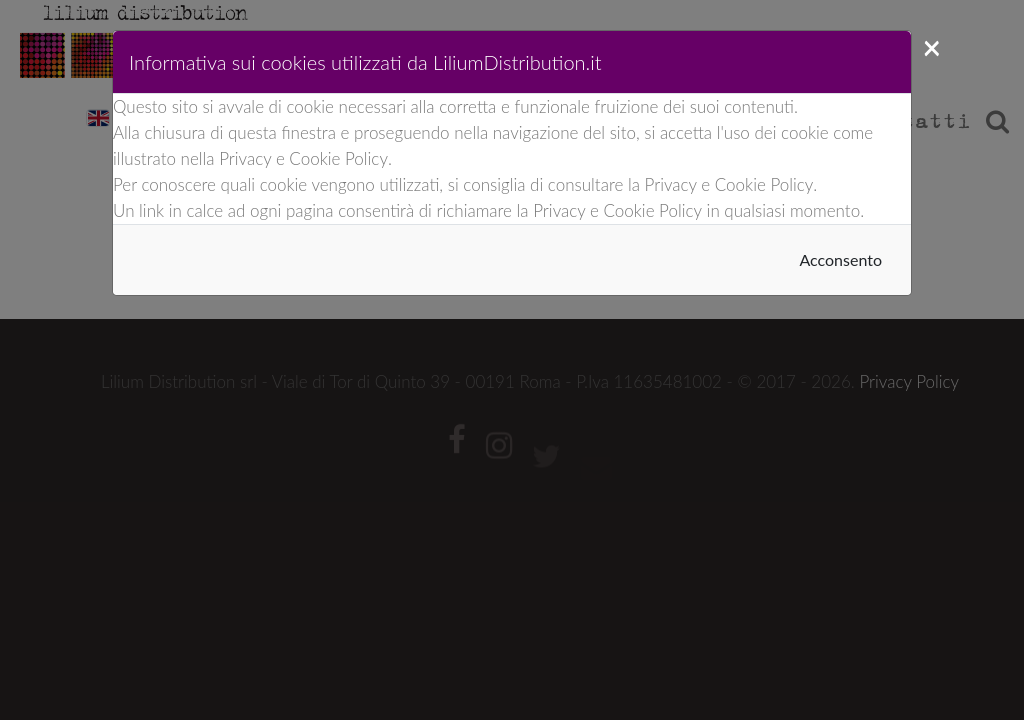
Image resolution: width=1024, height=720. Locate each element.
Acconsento (840, 259)
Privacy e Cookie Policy (303, 158)
